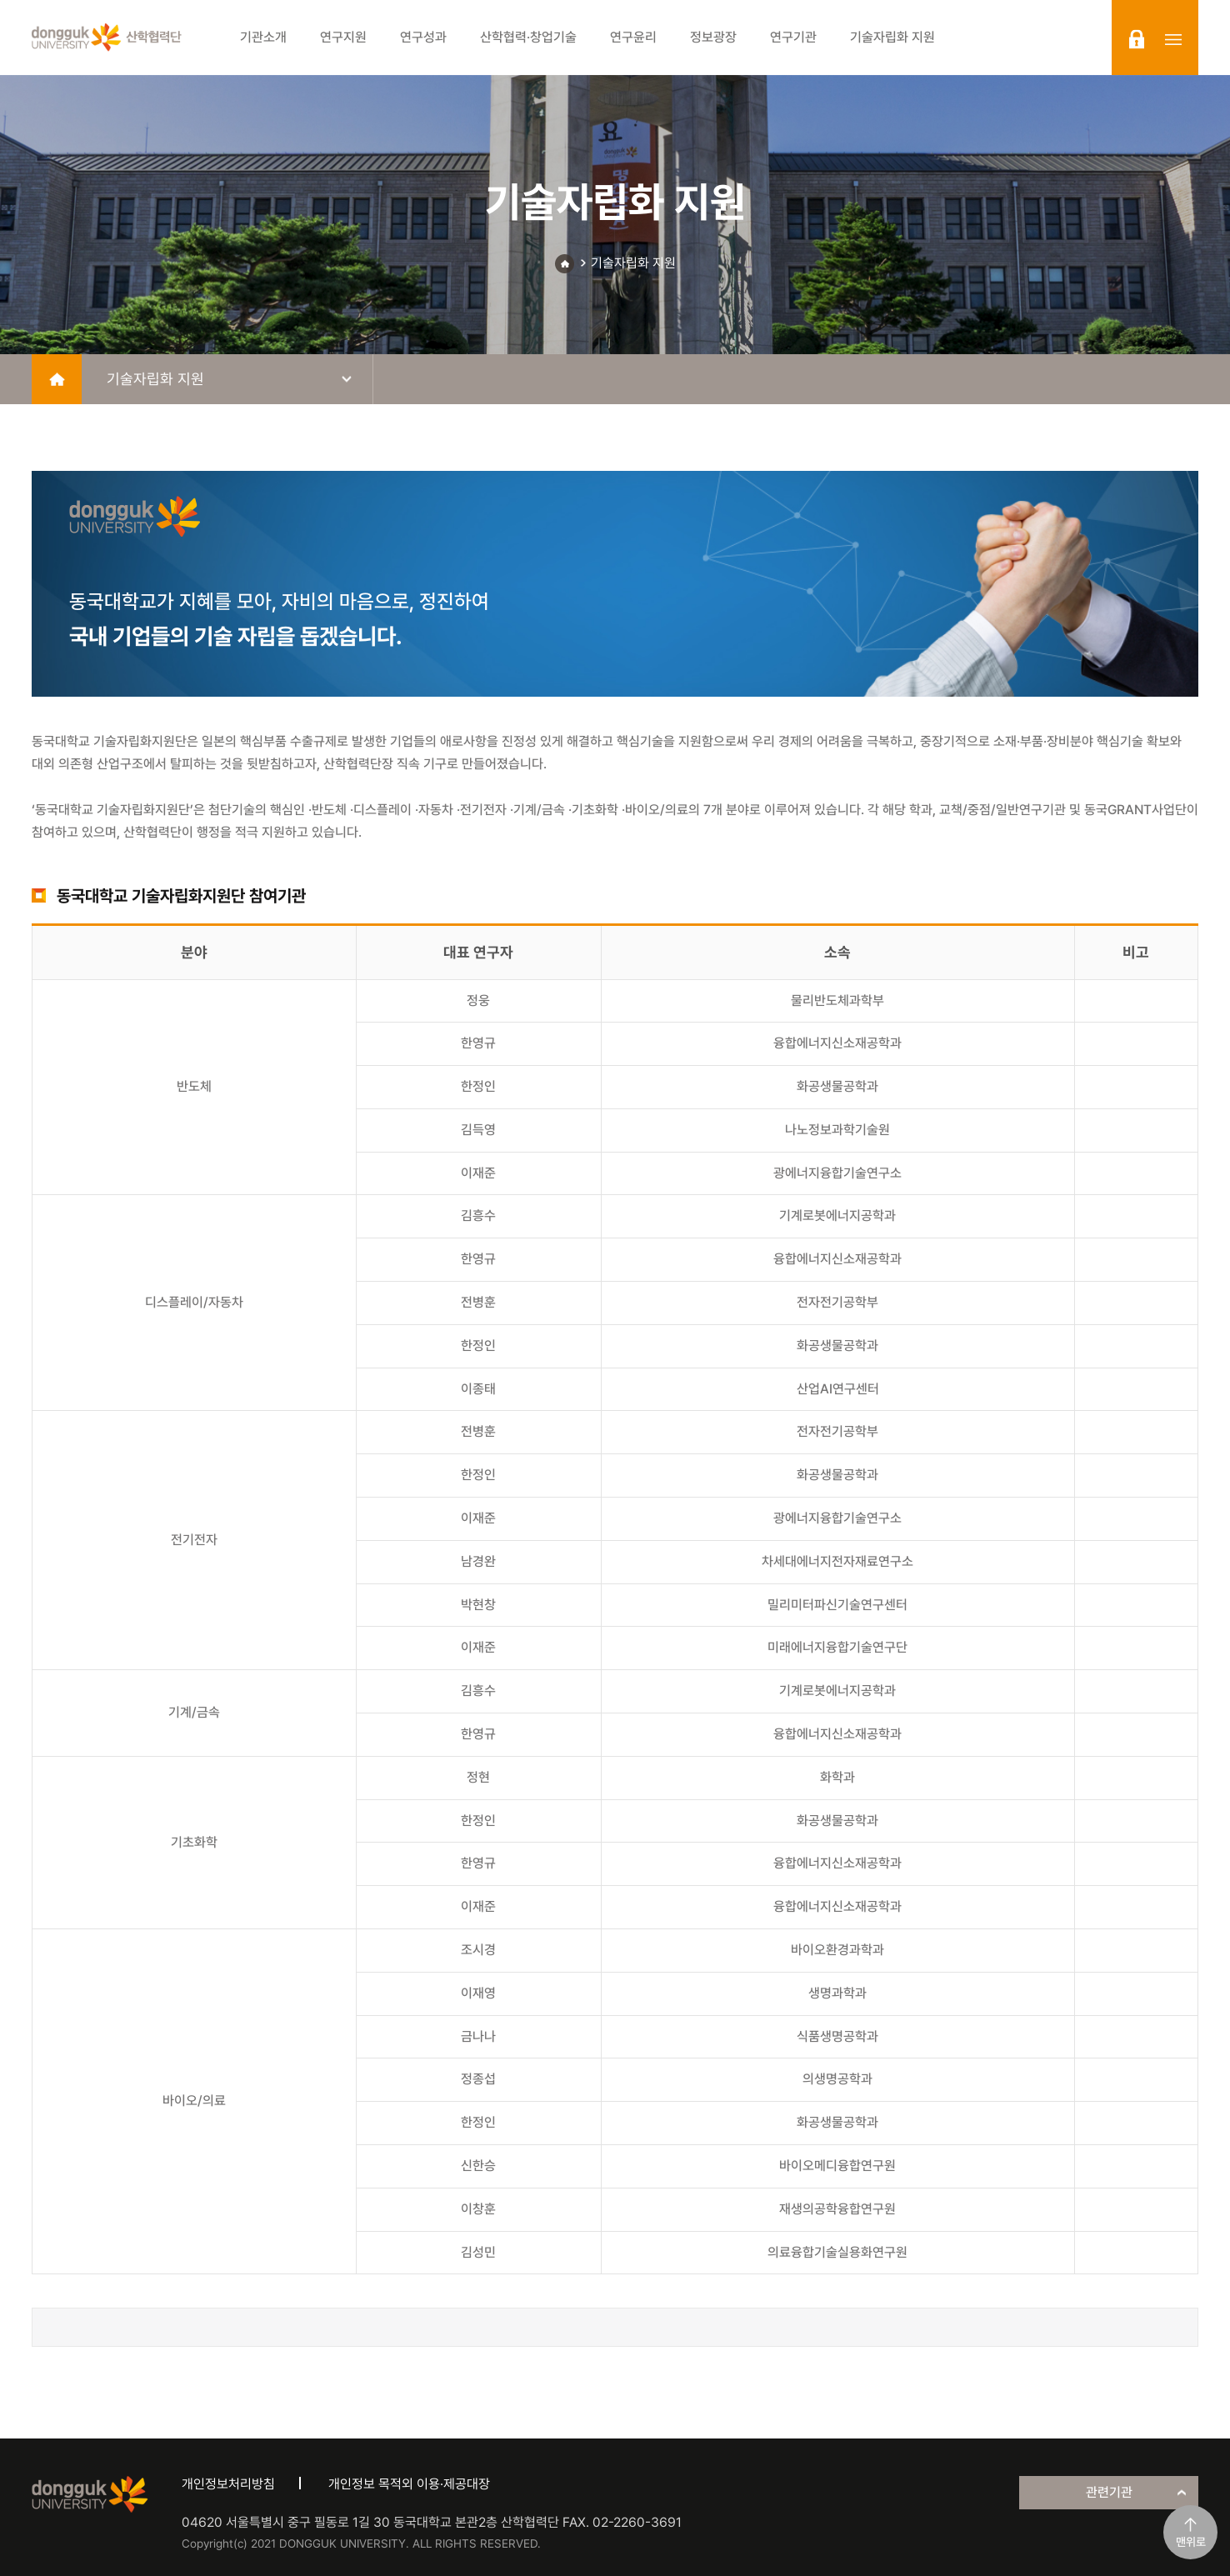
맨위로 (1191, 2541)
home (57, 379)
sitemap (1173, 39)
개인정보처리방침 (228, 2484)
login (1136, 39)
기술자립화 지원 (633, 263)
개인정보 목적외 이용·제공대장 (409, 2484)
